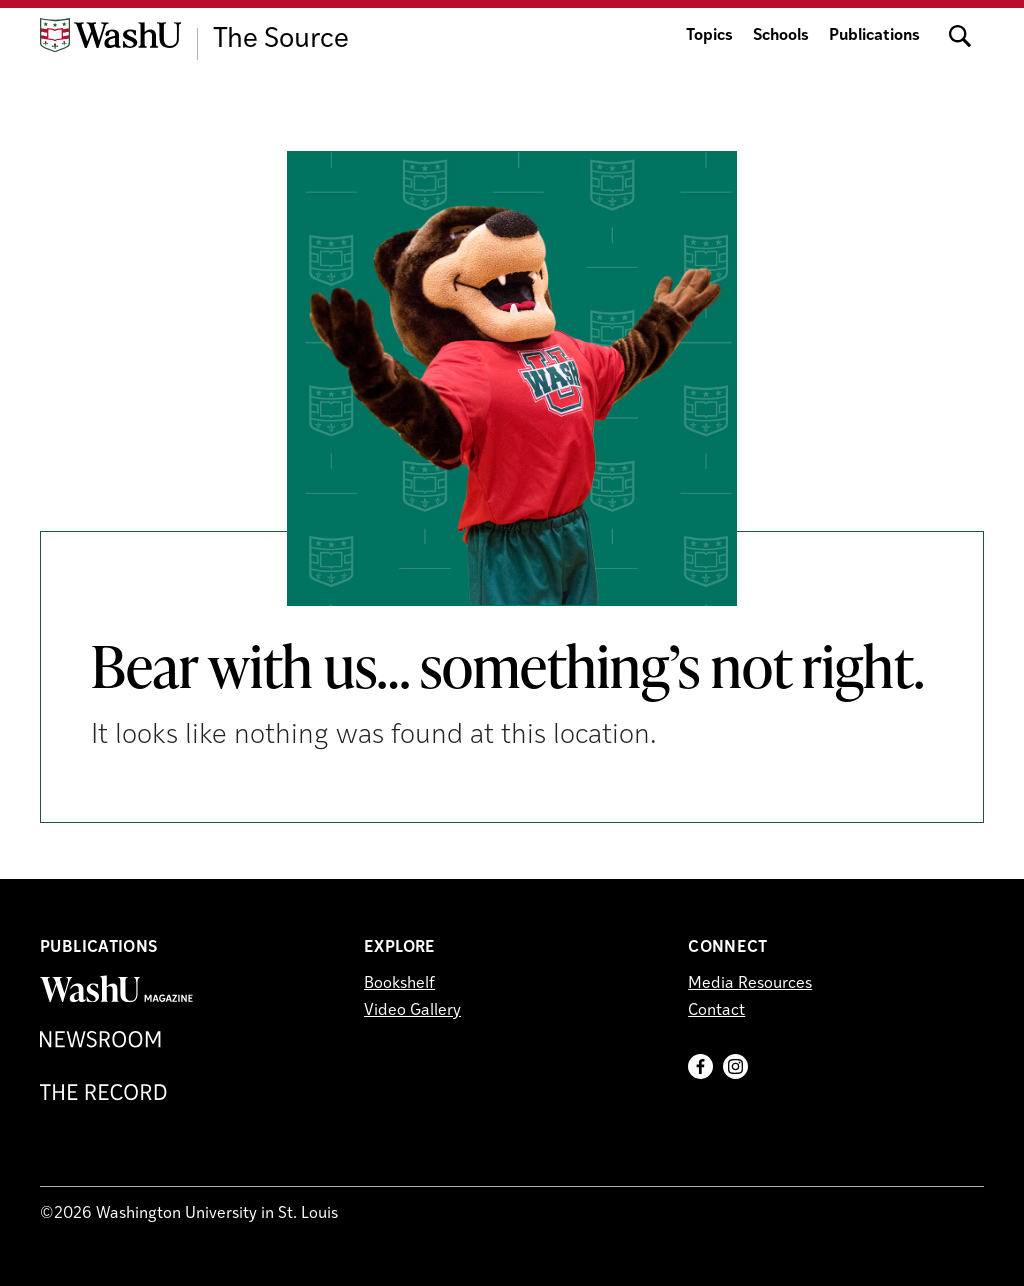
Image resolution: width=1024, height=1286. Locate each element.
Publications (874, 36)
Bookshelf (399, 984)
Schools (781, 36)
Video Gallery (412, 1011)
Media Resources (750, 984)
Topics (709, 36)
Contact (716, 1011)
